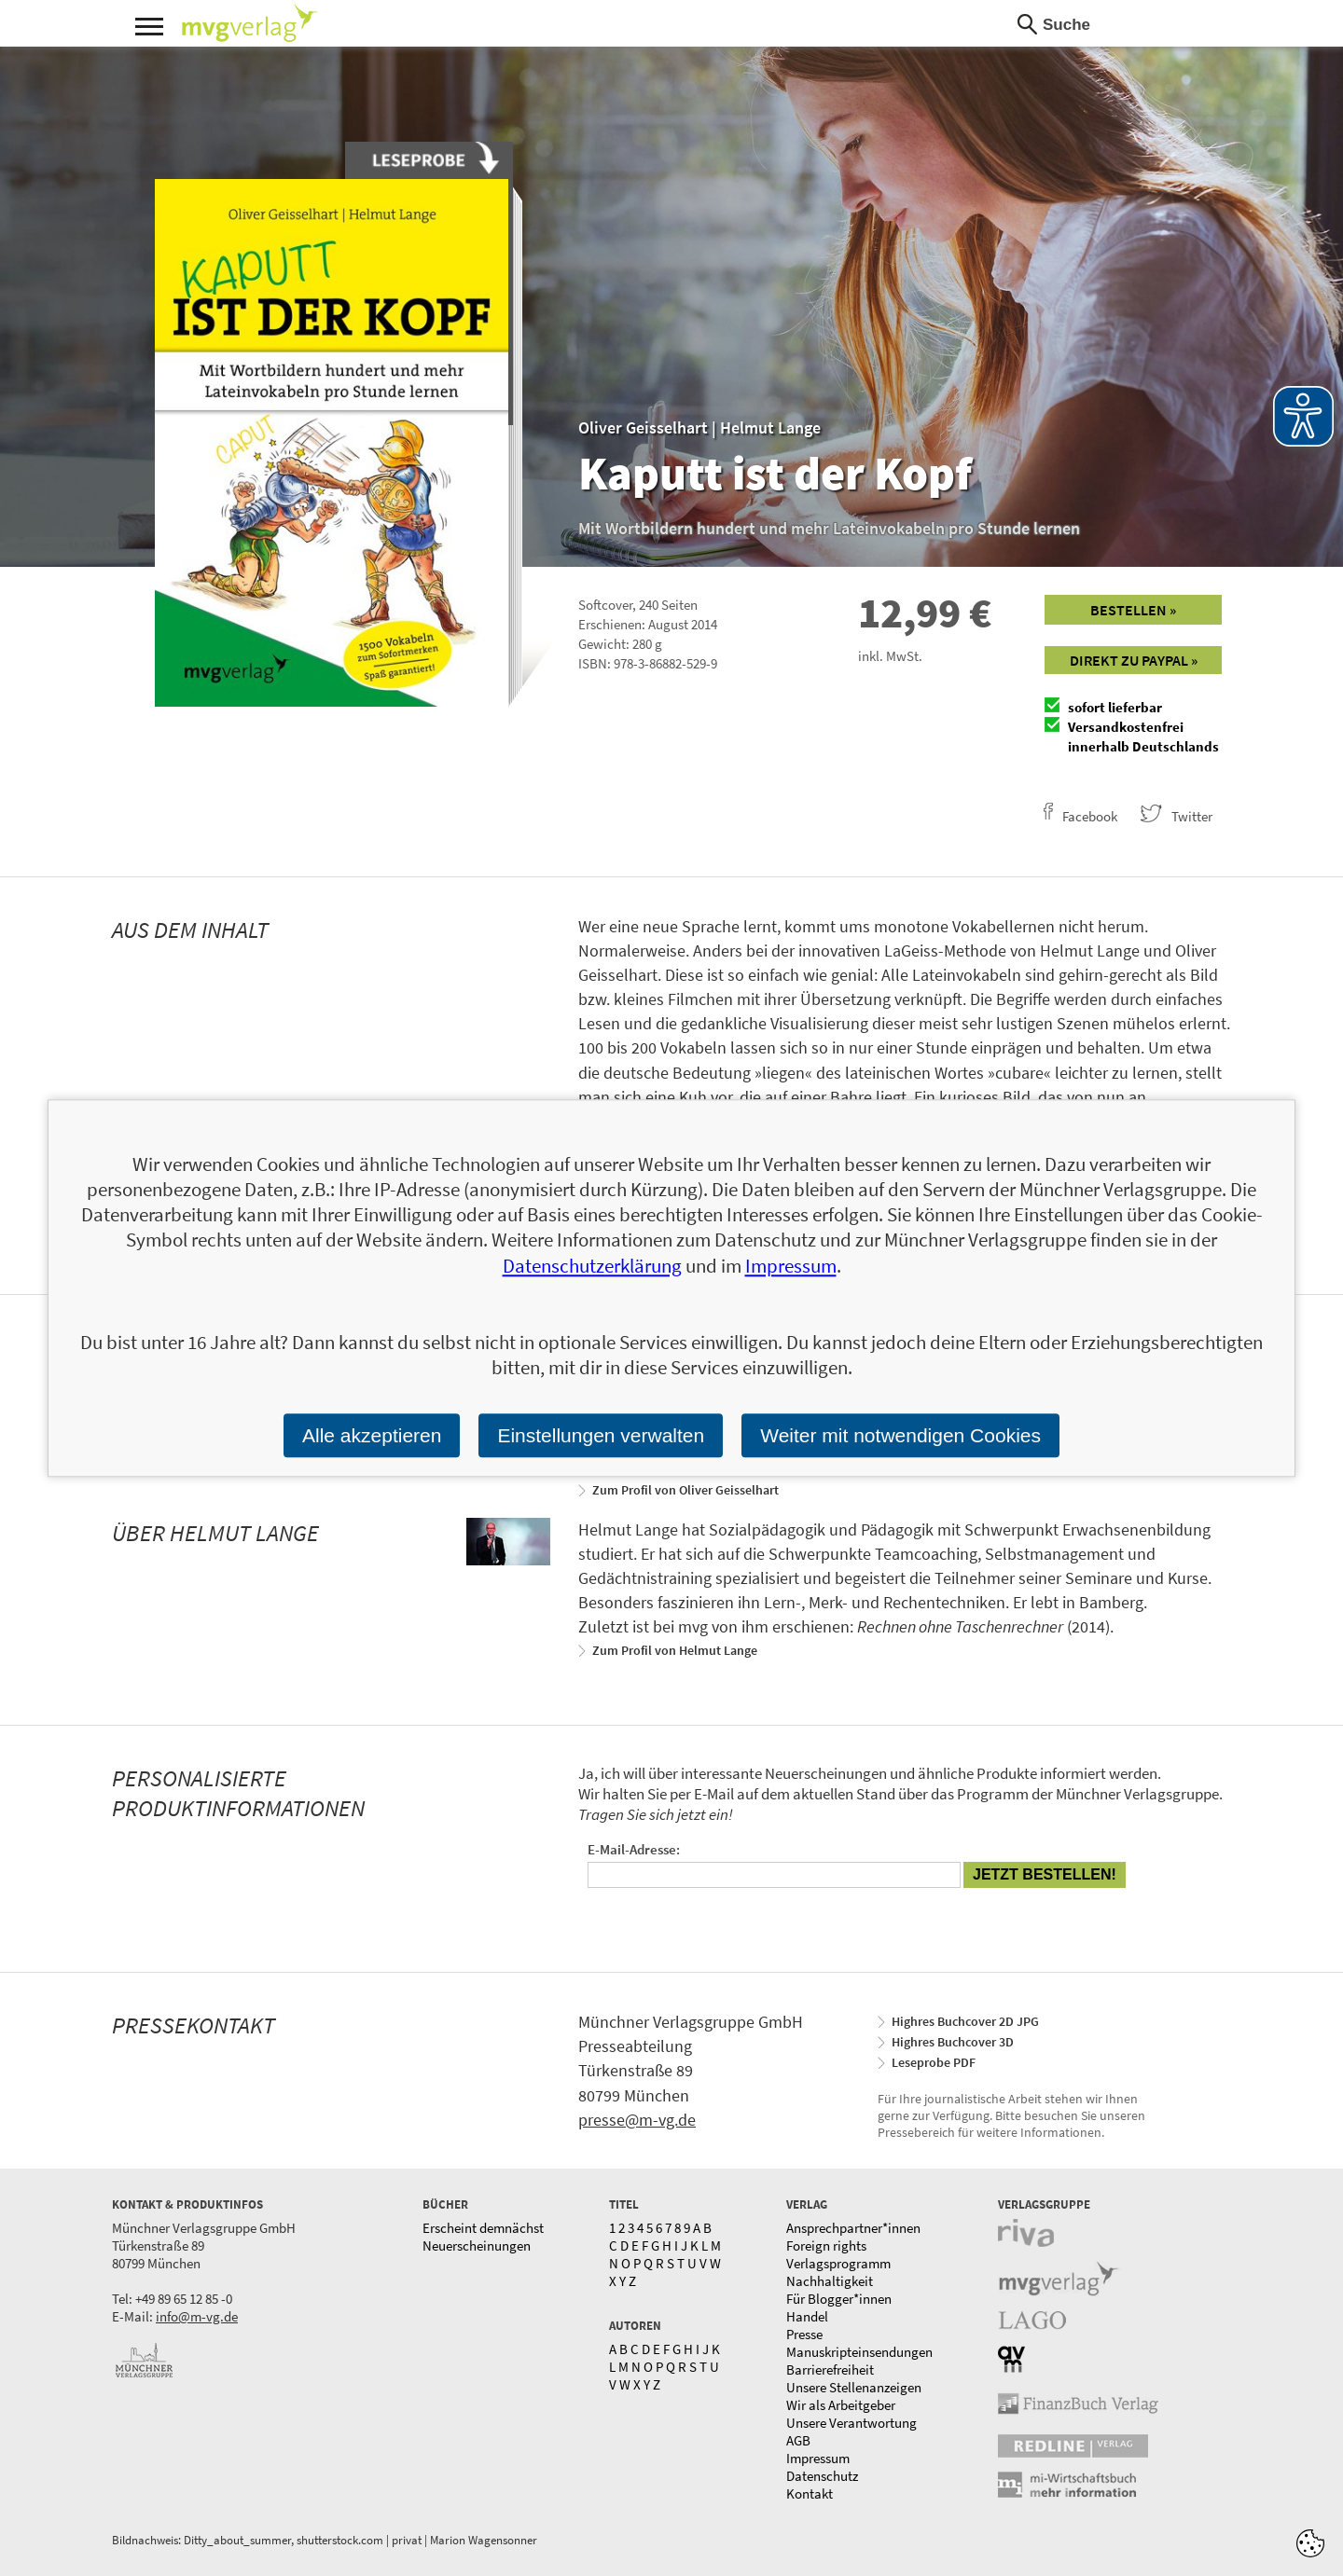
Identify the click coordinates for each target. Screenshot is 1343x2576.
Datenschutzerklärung (592, 1265)
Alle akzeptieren (371, 1435)
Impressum (818, 2458)
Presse (804, 2334)
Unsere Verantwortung (851, 2422)
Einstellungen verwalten (600, 1435)
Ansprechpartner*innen (853, 2228)
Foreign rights (826, 2245)
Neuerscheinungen (476, 2245)
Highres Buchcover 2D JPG (965, 2021)
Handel (807, 2316)
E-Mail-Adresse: (634, 1849)
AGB (798, 2440)
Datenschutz (822, 2476)
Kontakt (809, 2493)
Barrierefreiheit (830, 2369)
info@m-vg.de (197, 2316)
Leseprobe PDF (934, 2062)
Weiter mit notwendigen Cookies (900, 1435)
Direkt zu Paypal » (1134, 660)
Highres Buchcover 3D (953, 2041)
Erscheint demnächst (483, 2228)
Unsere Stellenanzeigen (853, 2387)
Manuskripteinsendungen (859, 2352)
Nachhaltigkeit (829, 2281)
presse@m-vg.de (637, 2119)
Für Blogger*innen (839, 2298)
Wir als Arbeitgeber (840, 2405)
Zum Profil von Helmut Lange (674, 1650)
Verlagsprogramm (838, 2263)
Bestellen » (1133, 609)
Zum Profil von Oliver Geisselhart (685, 1489)
